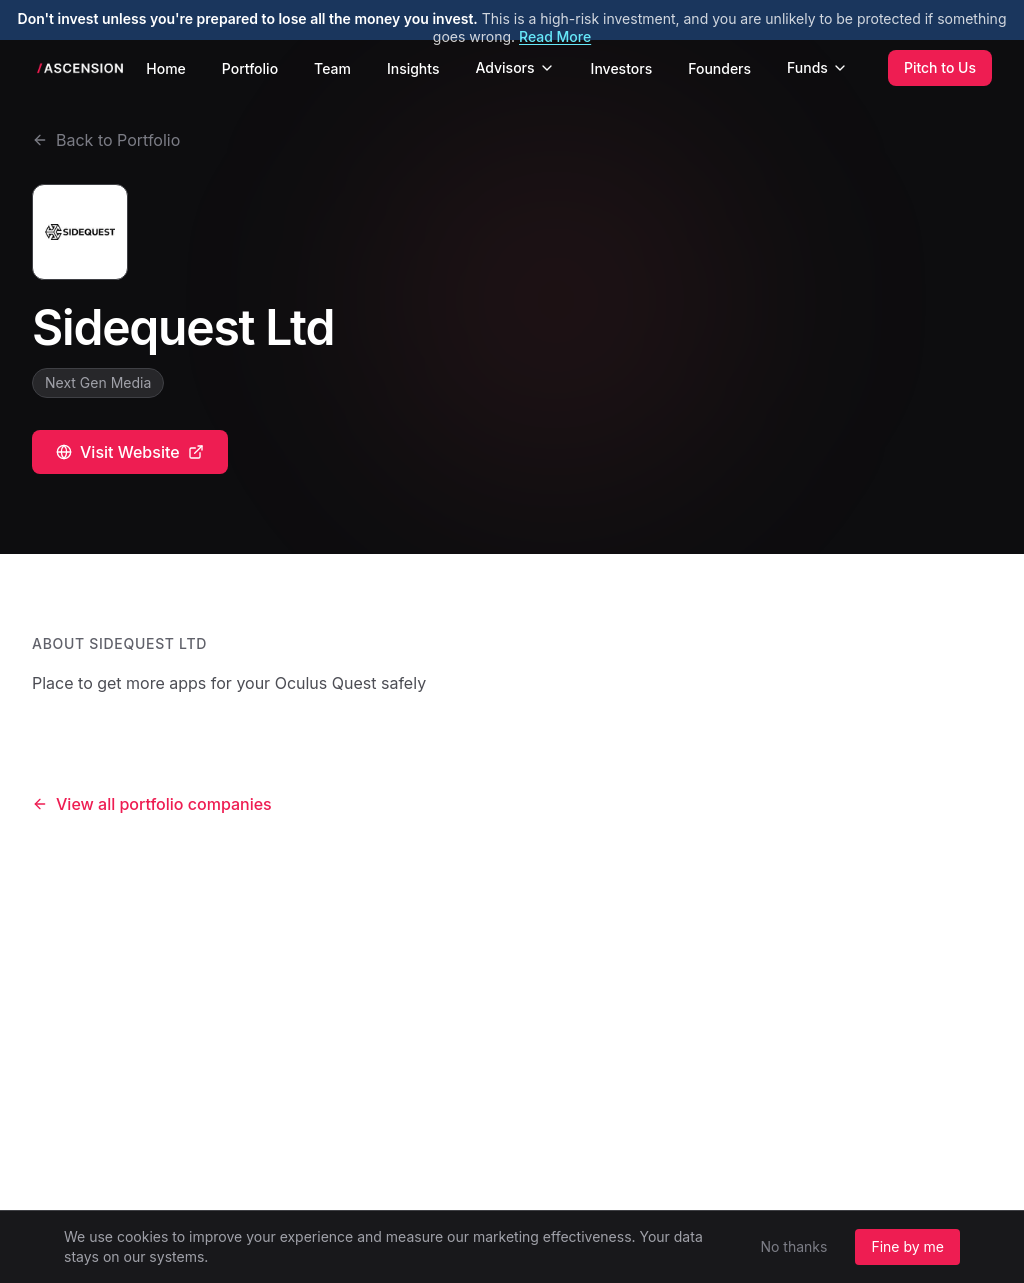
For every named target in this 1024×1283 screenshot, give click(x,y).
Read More (555, 36)
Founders (719, 68)
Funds (817, 67)
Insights (413, 68)
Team (332, 68)
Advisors (514, 67)
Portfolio (250, 68)
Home (166, 68)
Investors (622, 68)
